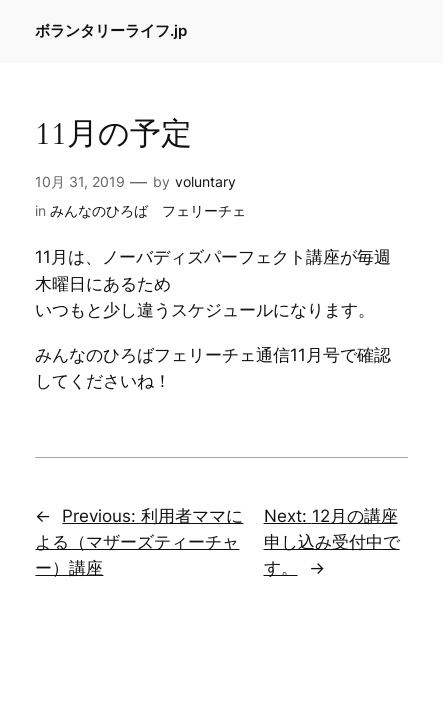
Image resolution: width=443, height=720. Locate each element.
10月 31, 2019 (80, 181)
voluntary (205, 181)
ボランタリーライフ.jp (111, 31)
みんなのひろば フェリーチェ (148, 210)
